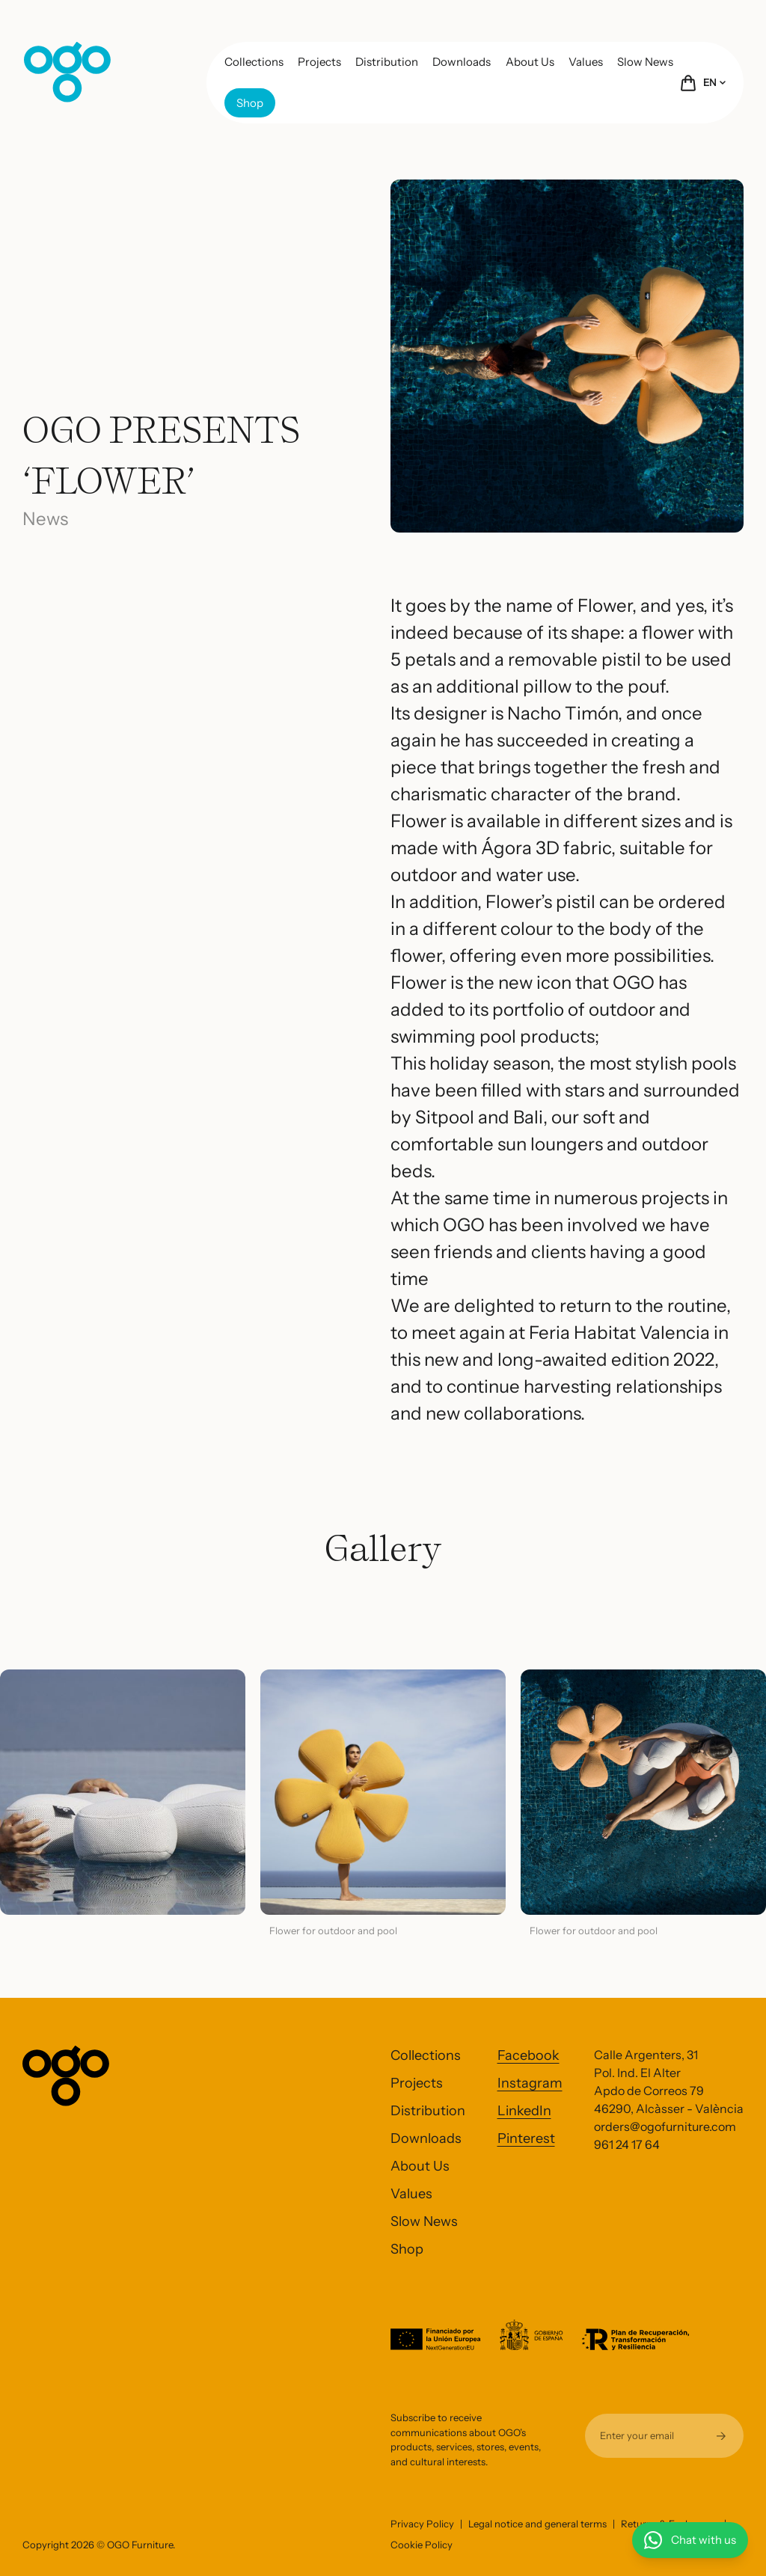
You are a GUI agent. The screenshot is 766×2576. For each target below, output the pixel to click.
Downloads (461, 62)
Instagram (530, 2083)
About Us (530, 62)
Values (586, 62)
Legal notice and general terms (537, 2524)
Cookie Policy (421, 2545)
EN (714, 82)
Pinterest (526, 2138)
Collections (254, 62)
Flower (604, 605)
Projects (319, 62)
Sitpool (446, 1117)
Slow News (645, 62)
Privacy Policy (422, 2524)
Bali (528, 1117)
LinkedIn (524, 2111)
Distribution (386, 62)
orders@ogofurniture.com (665, 2126)
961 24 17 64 (627, 2144)
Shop (249, 103)
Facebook (528, 2055)
